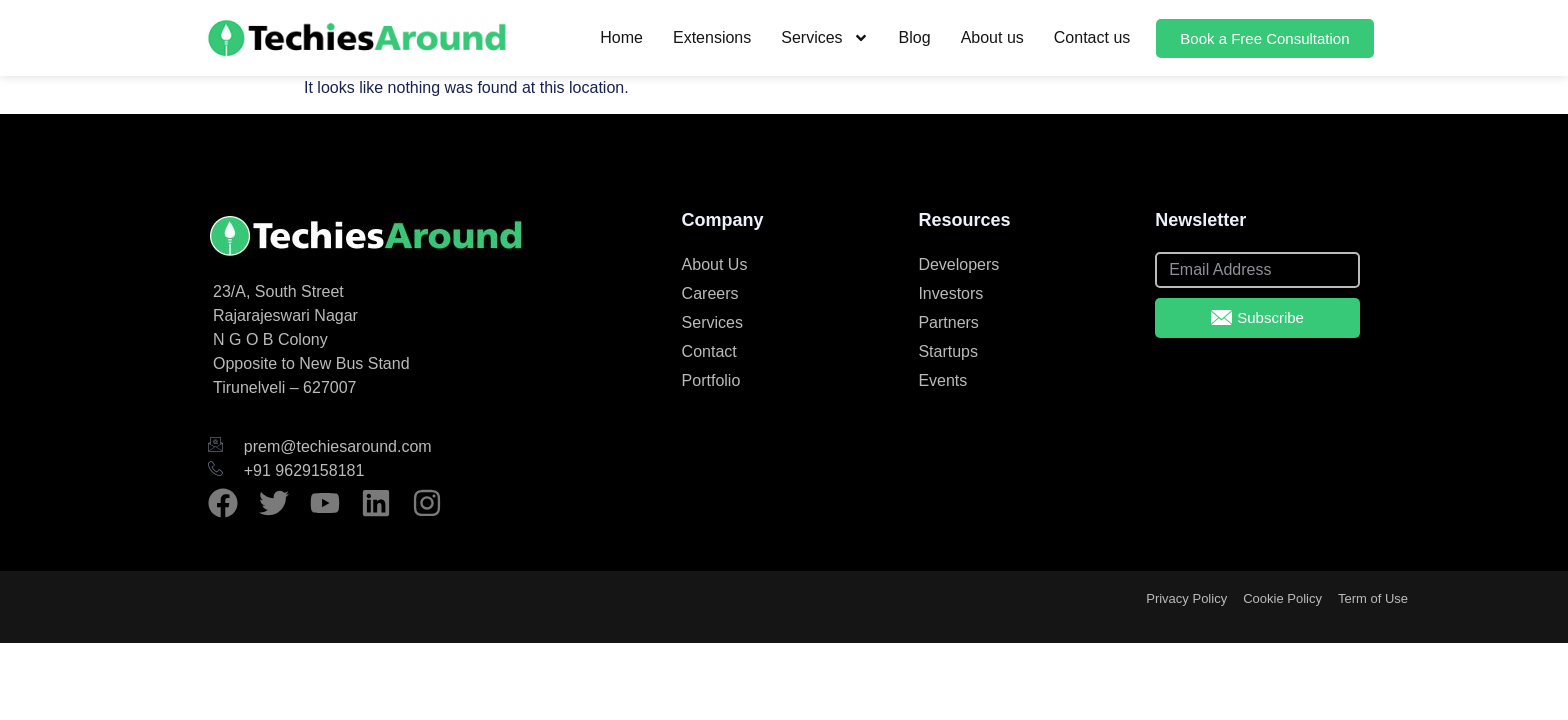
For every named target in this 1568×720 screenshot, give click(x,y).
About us (992, 37)
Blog (915, 37)
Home (621, 37)
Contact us (1092, 37)
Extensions (712, 37)
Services (824, 38)
